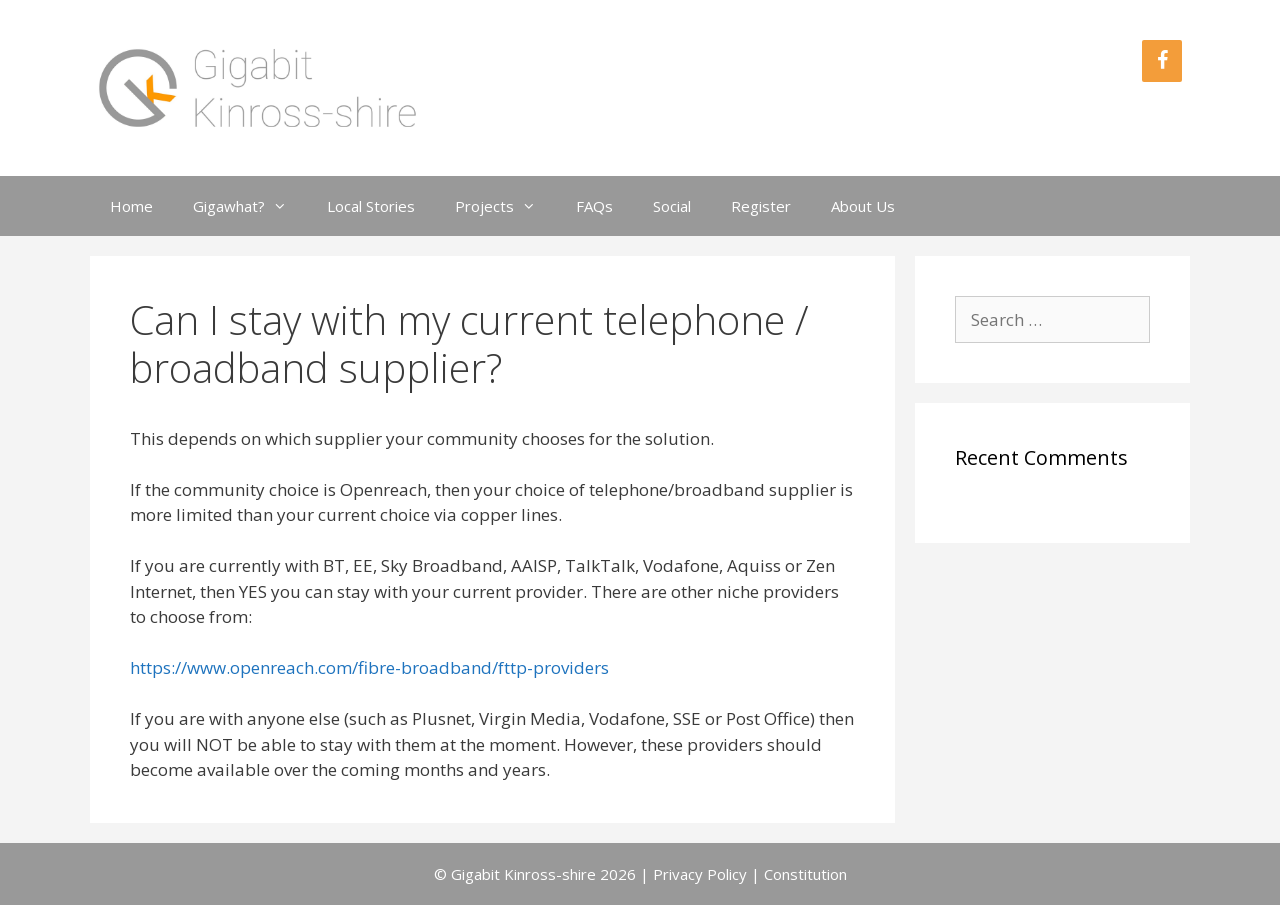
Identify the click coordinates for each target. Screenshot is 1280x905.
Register (761, 206)
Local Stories (371, 206)
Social (672, 206)
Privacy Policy (700, 874)
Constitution (805, 874)
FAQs (594, 206)
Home (131, 206)
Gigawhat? (250, 206)
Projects (505, 206)
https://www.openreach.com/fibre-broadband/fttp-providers (369, 667)
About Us (863, 206)
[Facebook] (1162, 61)
